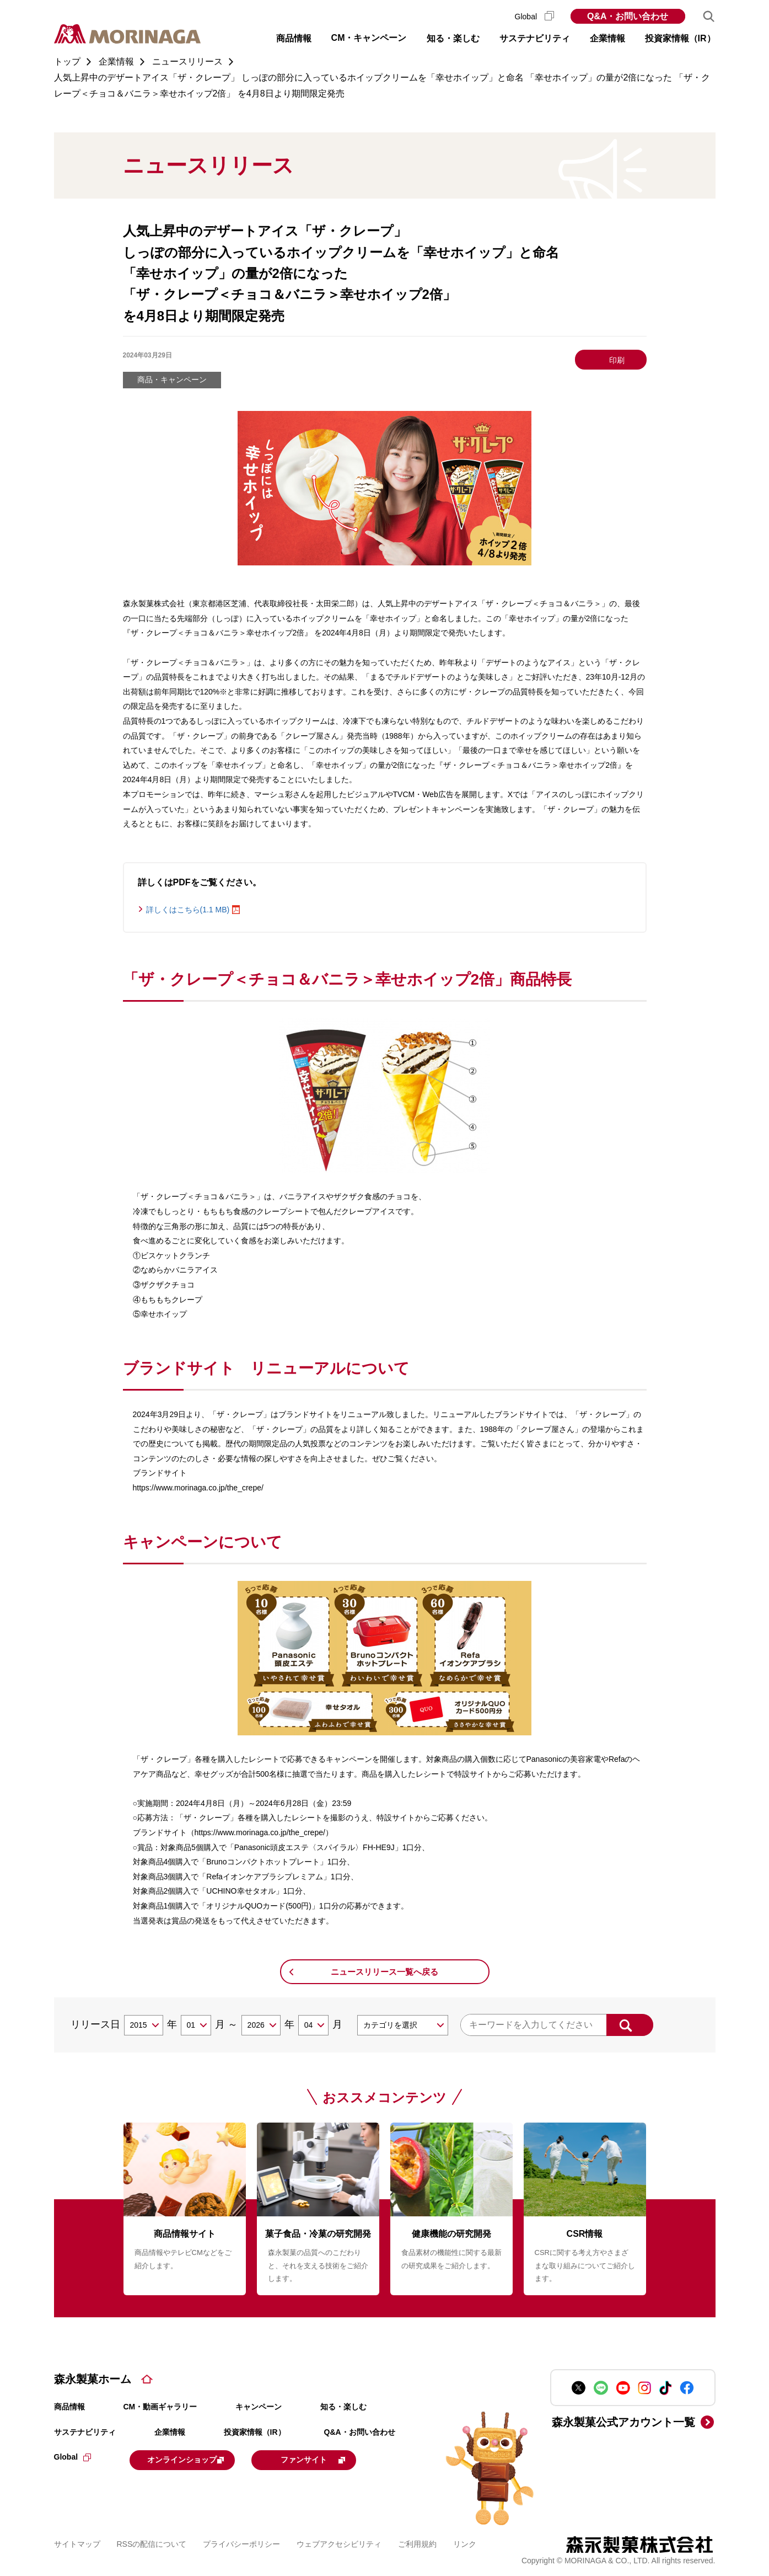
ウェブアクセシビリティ (339, 2542)
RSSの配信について (152, 2542)
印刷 (617, 360)
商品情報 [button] (293, 38)
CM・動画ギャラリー (160, 2406)
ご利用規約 (417, 2542)
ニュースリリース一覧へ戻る (384, 1971)
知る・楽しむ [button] (453, 38)
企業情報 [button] (607, 38)
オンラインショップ (197, 2459)
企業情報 (169, 2432)
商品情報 (69, 2406)
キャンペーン (258, 2406)
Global (534, 16)
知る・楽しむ (343, 2406)
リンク (464, 2542)
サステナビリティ (85, 2432)
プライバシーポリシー (241, 2542)
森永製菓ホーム (92, 2379)
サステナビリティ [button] (534, 38)
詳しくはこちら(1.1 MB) (188, 909)
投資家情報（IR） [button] (680, 38)
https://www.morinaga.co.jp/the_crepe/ (198, 1487)
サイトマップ (77, 2542)
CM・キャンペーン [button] (369, 37)
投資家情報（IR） (255, 2432)
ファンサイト (341, 2459)
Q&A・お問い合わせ (628, 16)
